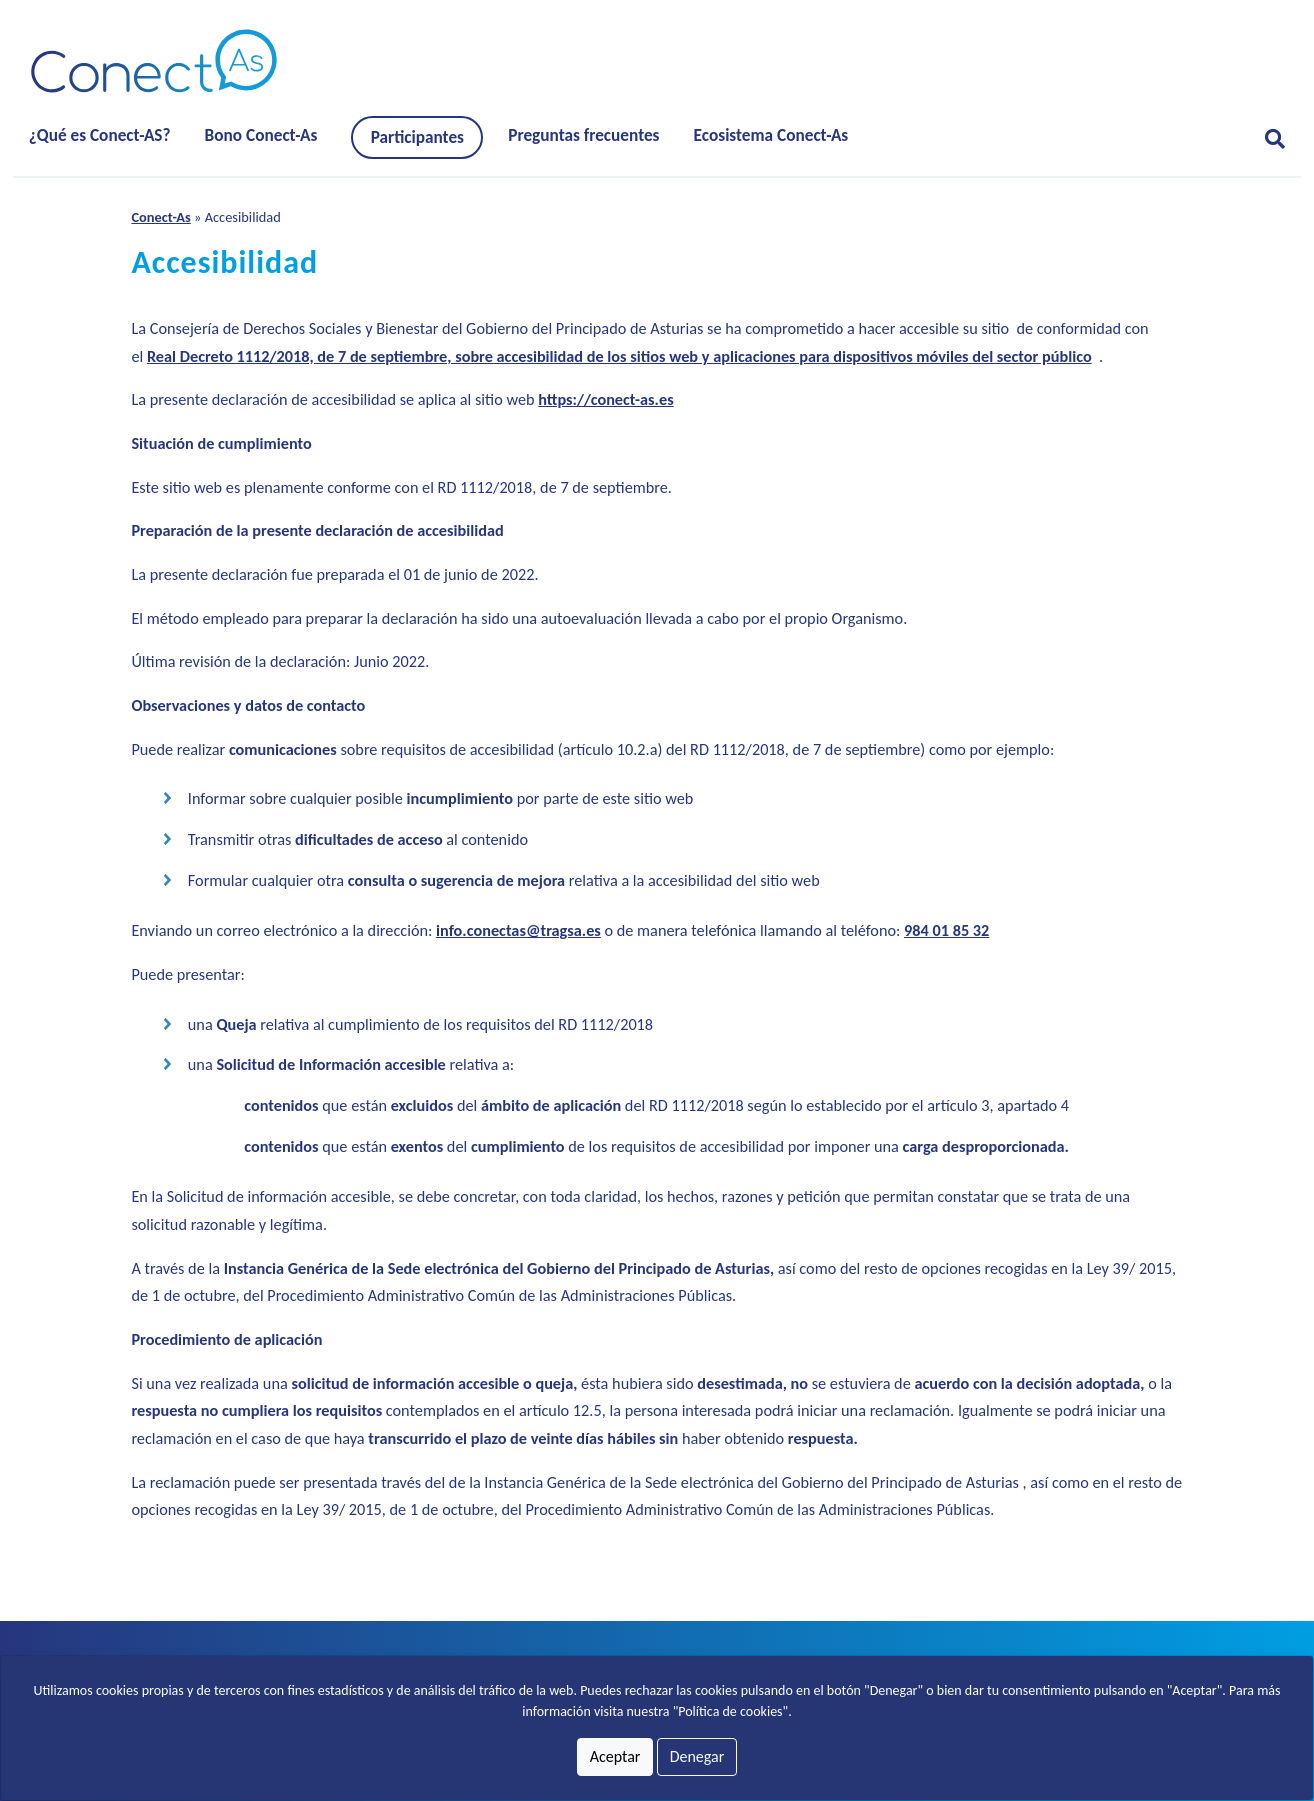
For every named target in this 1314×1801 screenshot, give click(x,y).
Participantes (417, 137)
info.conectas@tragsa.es (518, 930)
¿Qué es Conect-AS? (100, 135)
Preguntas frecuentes (583, 135)
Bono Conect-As (261, 135)
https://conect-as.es (605, 399)
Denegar (697, 1756)
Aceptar (615, 1756)
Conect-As (160, 217)
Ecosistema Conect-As (771, 135)
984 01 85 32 (946, 930)
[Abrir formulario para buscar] (1267, 139)
